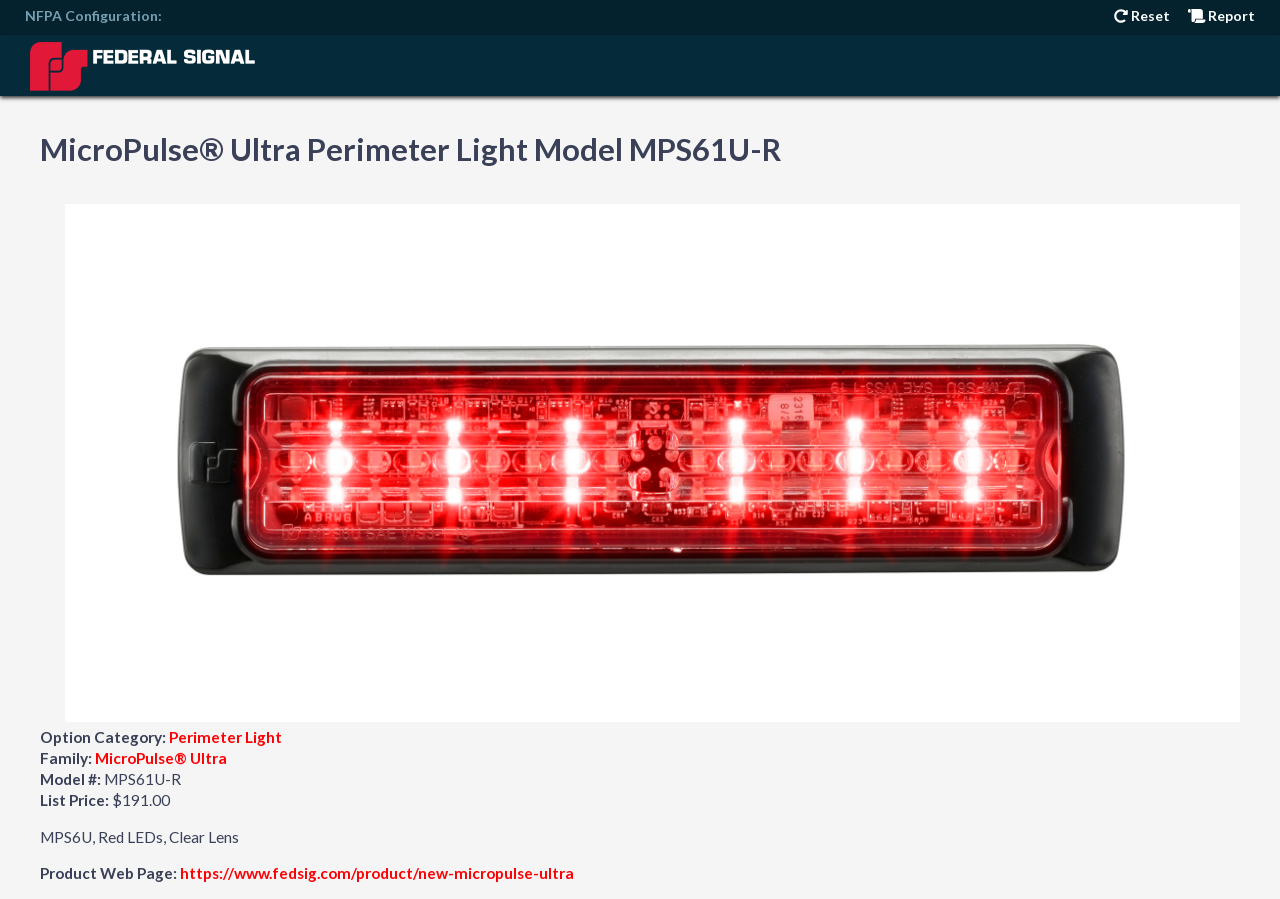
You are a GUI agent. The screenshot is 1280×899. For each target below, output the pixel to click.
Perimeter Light (225, 737)
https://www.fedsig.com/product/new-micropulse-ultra (377, 873)
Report (1222, 15)
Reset (1142, 15)
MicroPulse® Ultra (161, 758)
